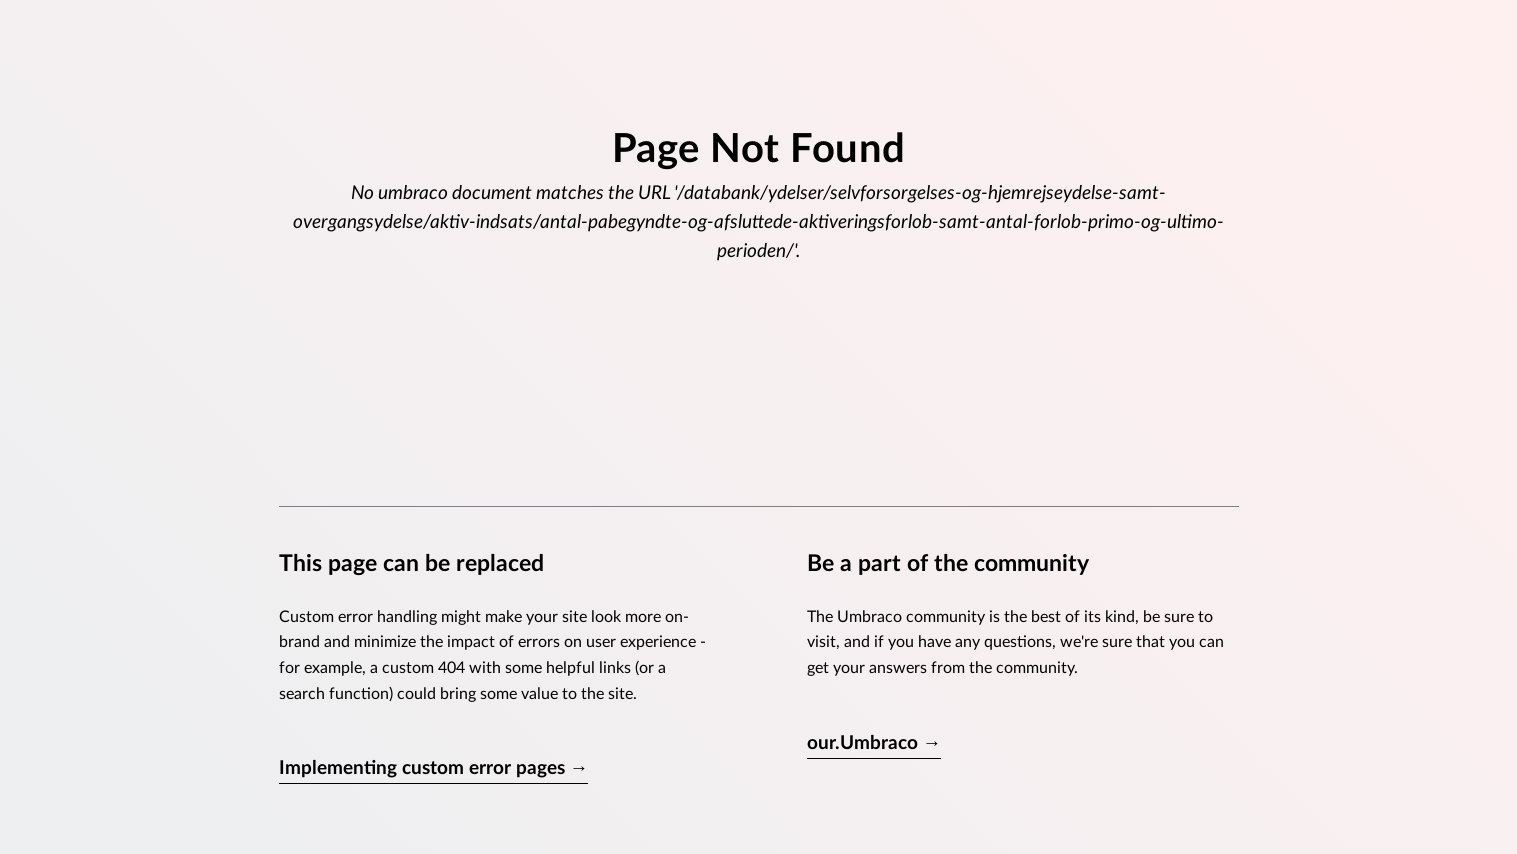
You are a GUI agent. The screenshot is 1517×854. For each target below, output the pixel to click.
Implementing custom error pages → (434, 768)
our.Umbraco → (874, 743)
